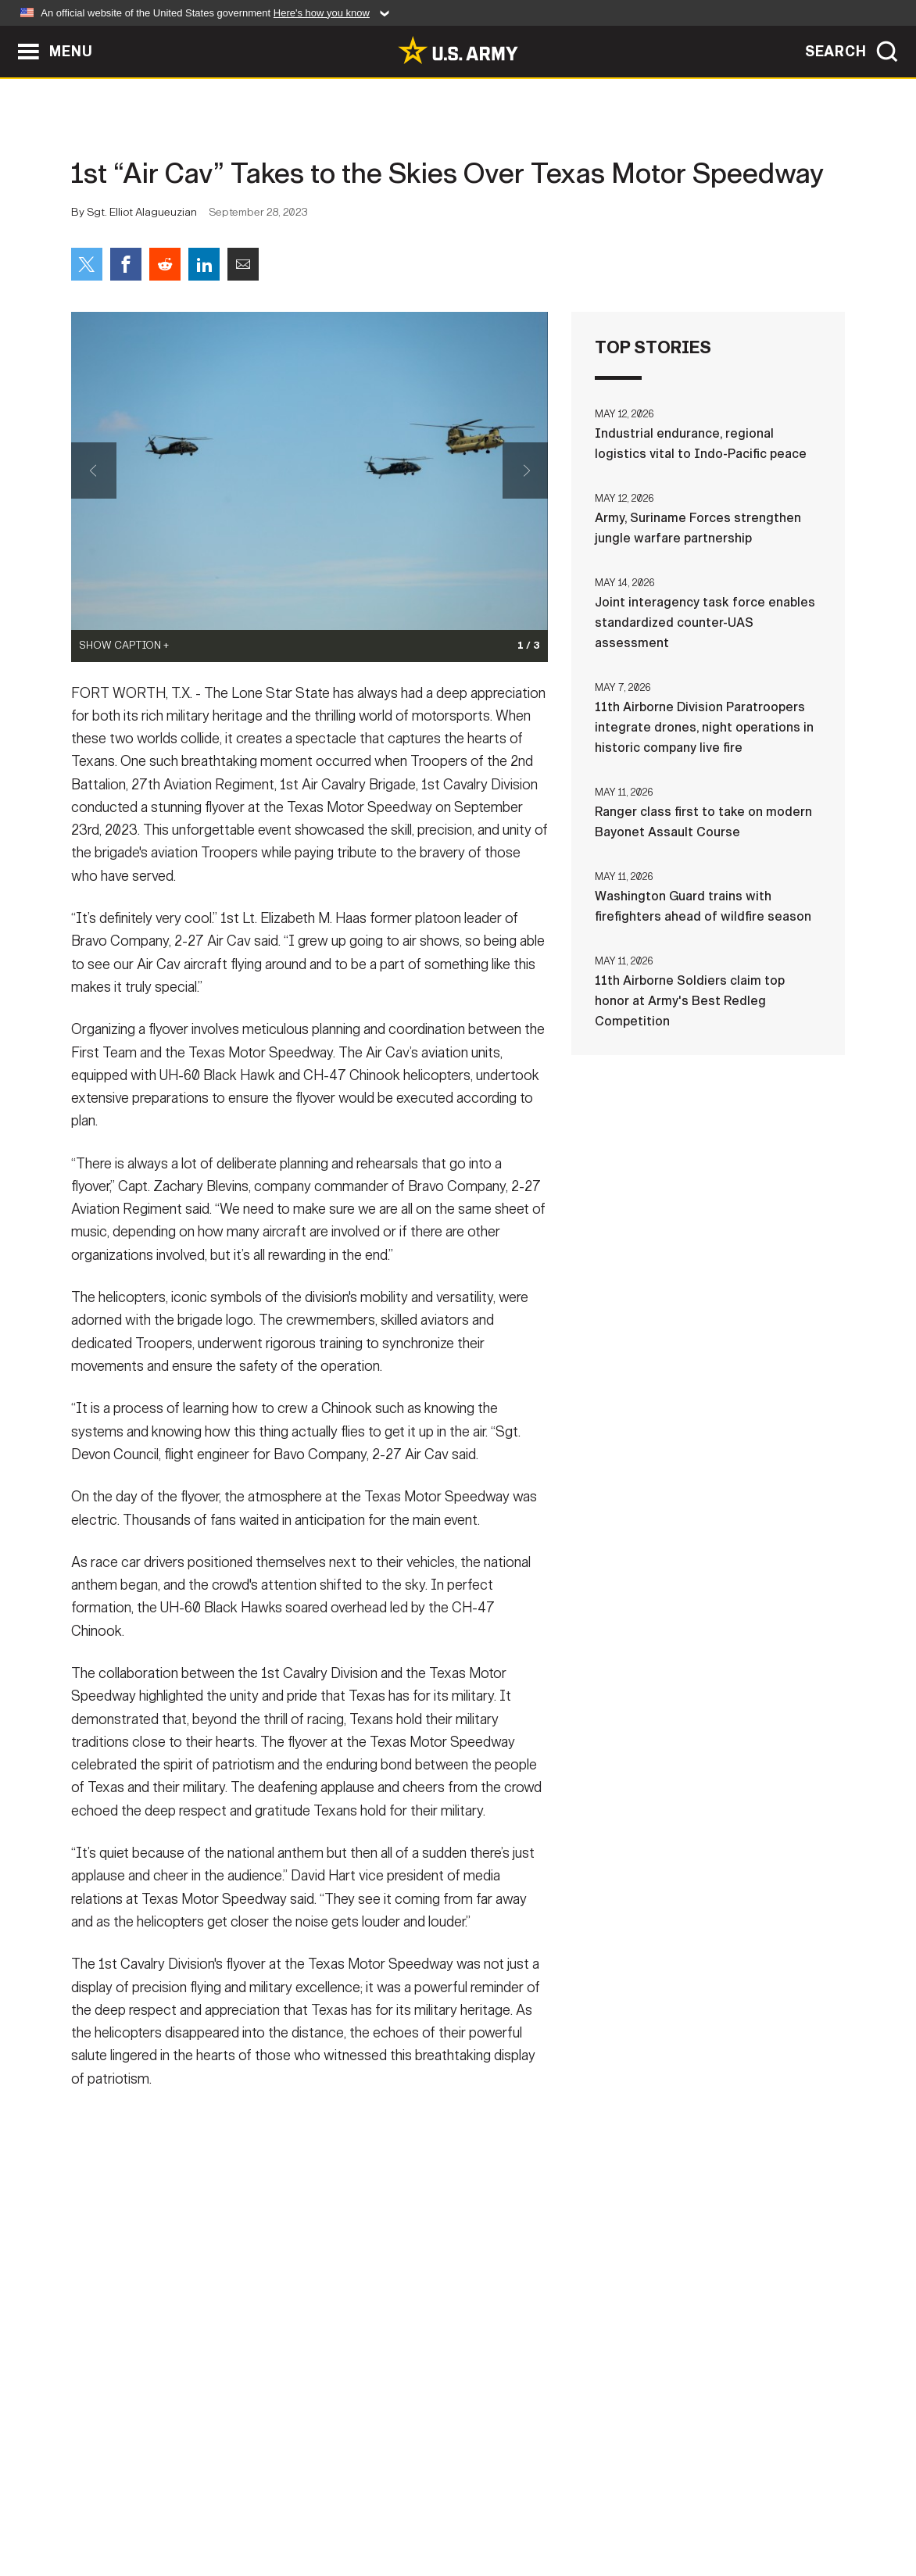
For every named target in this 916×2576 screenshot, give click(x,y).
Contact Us (191, 2507)
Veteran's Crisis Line (752, 2507)
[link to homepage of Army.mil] (458, 50)
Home (116, 2507)
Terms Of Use (363, 2507)
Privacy (275, 2507)
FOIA (553, 2507)
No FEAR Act (628, 2507)
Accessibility (471, 2507)
